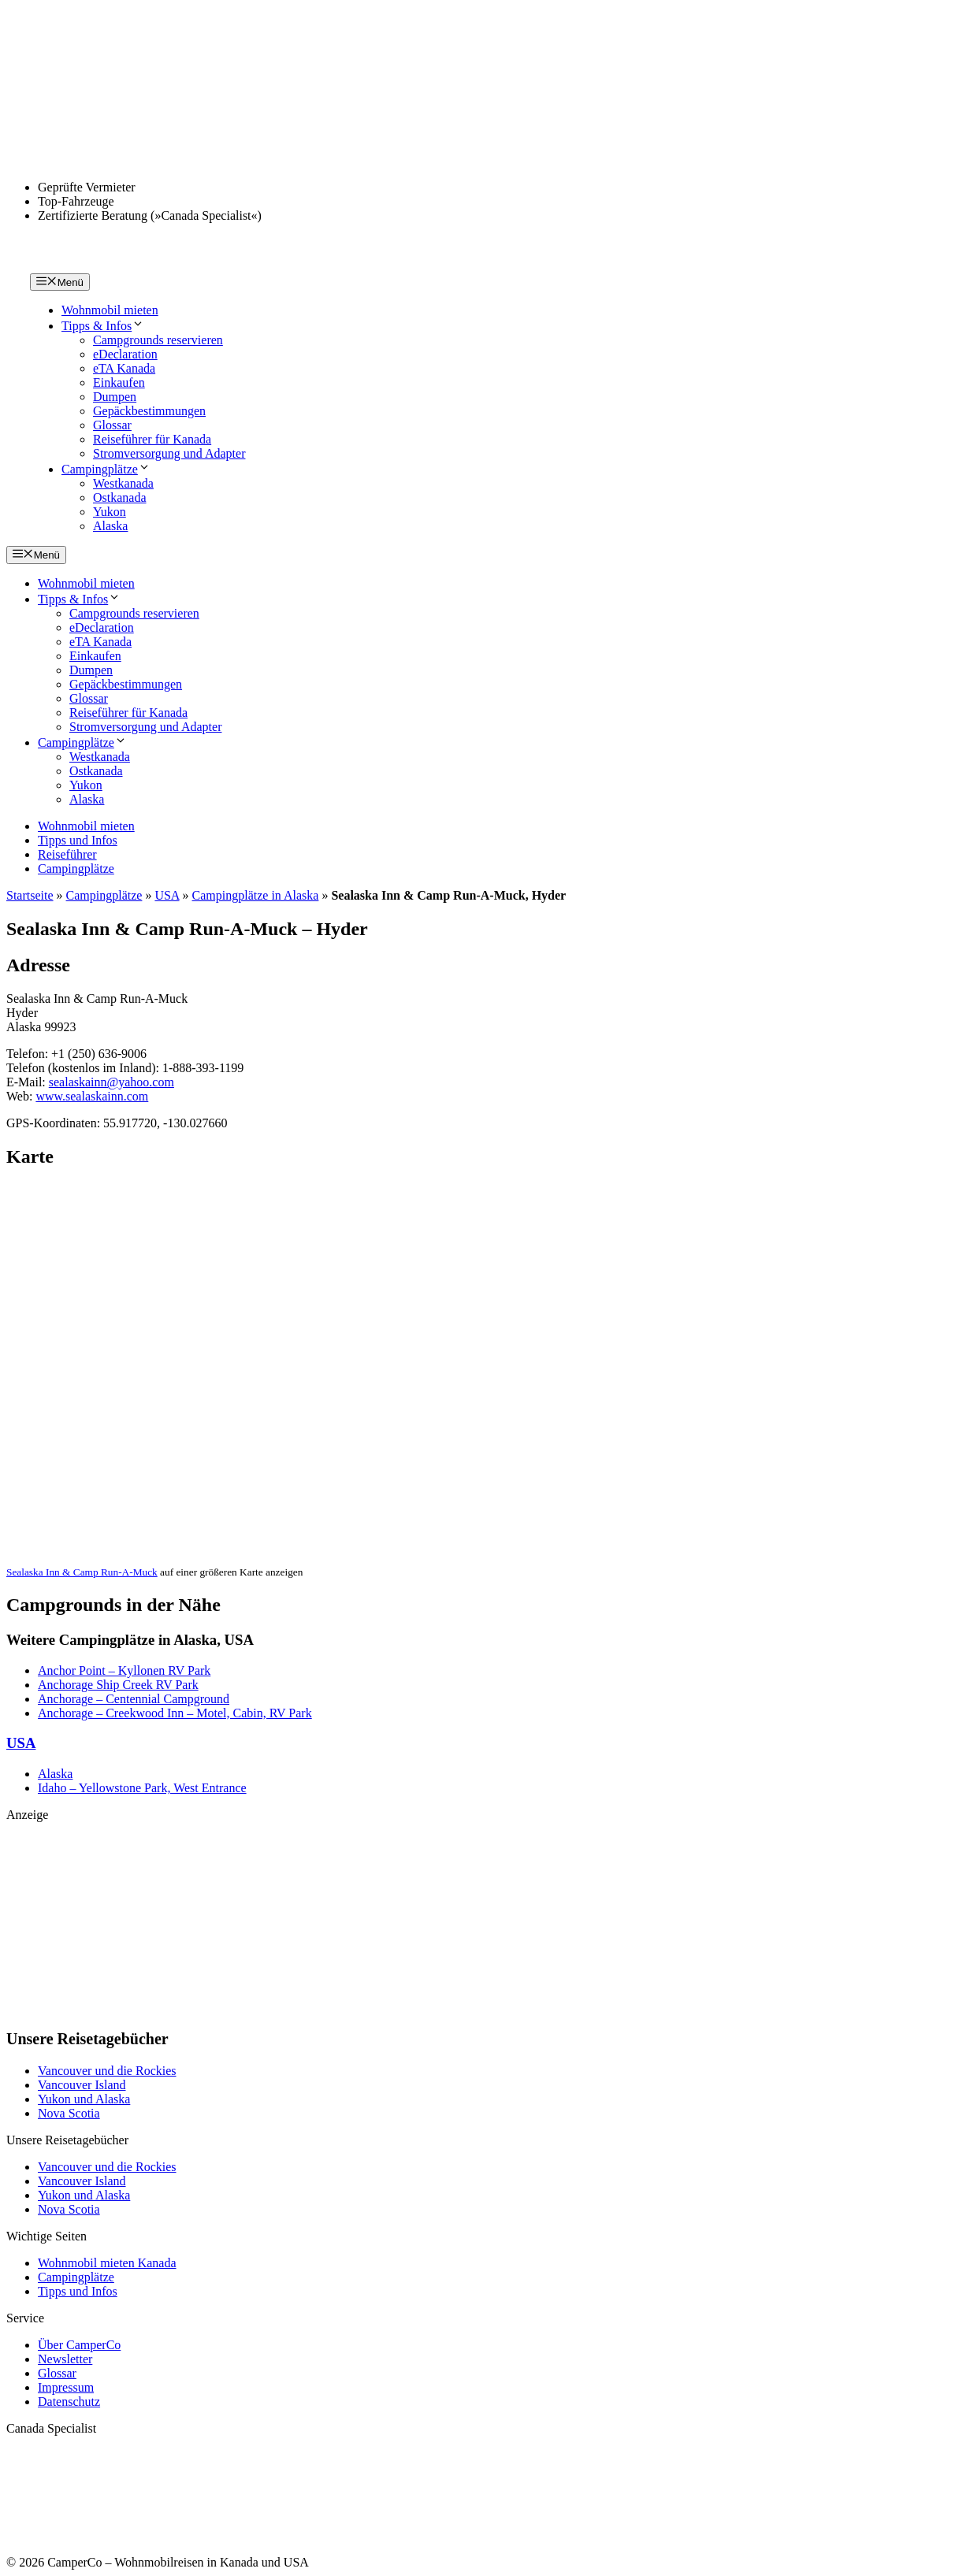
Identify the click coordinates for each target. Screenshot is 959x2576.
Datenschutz (69, 2401)
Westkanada (123, 483)
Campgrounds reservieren (158, 340)
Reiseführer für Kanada (152, 439)
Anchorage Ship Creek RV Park (118, 1684)
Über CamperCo (79, 2344)
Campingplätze (106, 469)
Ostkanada (120, 497)
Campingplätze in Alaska (255, 895)
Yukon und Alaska (84, 2099)
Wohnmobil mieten (109, 310)
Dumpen (114, 396)
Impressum (66, 2387)
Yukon (109, 511)
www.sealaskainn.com (91, 1096)
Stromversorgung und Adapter (169, 453)
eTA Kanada (124, 368)
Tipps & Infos (102, 325)
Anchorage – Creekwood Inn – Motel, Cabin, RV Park (175, 1713)
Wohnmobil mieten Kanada (107, 2263)
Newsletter (65, 2359)
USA (166, 895)
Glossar (112, 425)
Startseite (30, 895)
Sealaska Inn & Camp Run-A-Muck (82, 1572)
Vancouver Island (82, 2085)
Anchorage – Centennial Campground (133, 1699)
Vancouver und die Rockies (107, 2070)
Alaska (110, 526)
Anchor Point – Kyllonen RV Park (124, 1670)
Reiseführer (67, 854)
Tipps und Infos (77, 840)
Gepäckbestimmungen (149, 411)
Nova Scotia (69, 2113)
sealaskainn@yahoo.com (111, 1082)
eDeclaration (125, 354)
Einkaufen (119, 382)
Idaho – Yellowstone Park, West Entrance (142, 1788)
